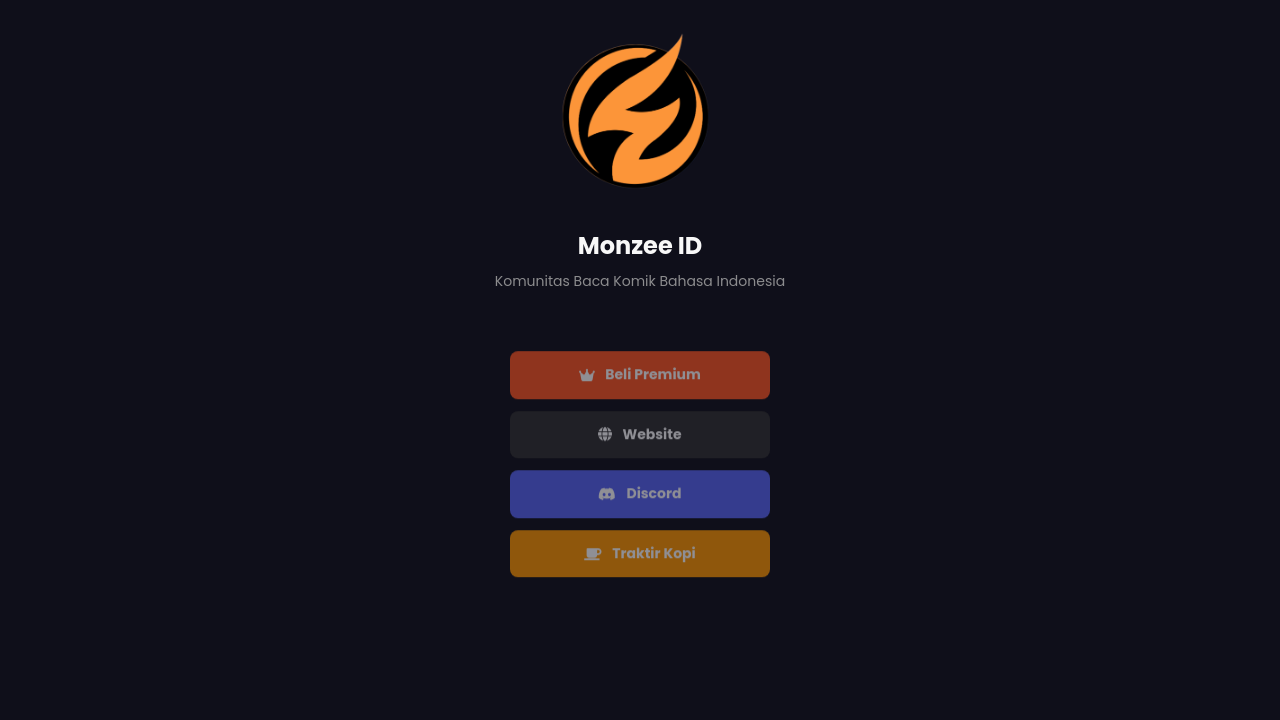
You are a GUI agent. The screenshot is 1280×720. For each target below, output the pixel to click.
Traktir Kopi (640, 555)
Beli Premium (640, 376)
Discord (639, 495)
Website (639, 435)
